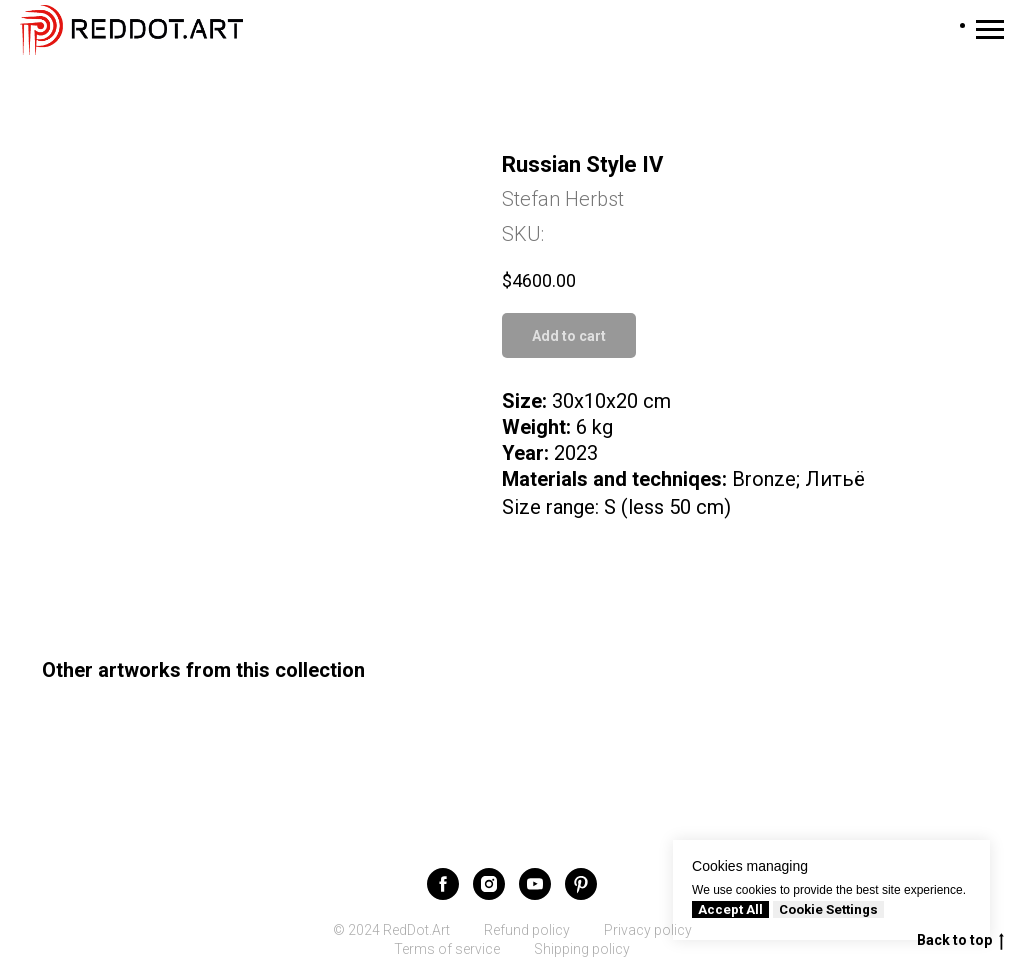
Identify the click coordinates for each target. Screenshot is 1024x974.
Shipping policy (582, 949)
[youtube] (535, 884)
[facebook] (443, 884)
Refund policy (527, 930)
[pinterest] (581, 884)
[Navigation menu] (990, 30)
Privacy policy (648, 930)
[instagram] (489, 884)
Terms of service (447, 949)
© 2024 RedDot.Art (391, 930)
